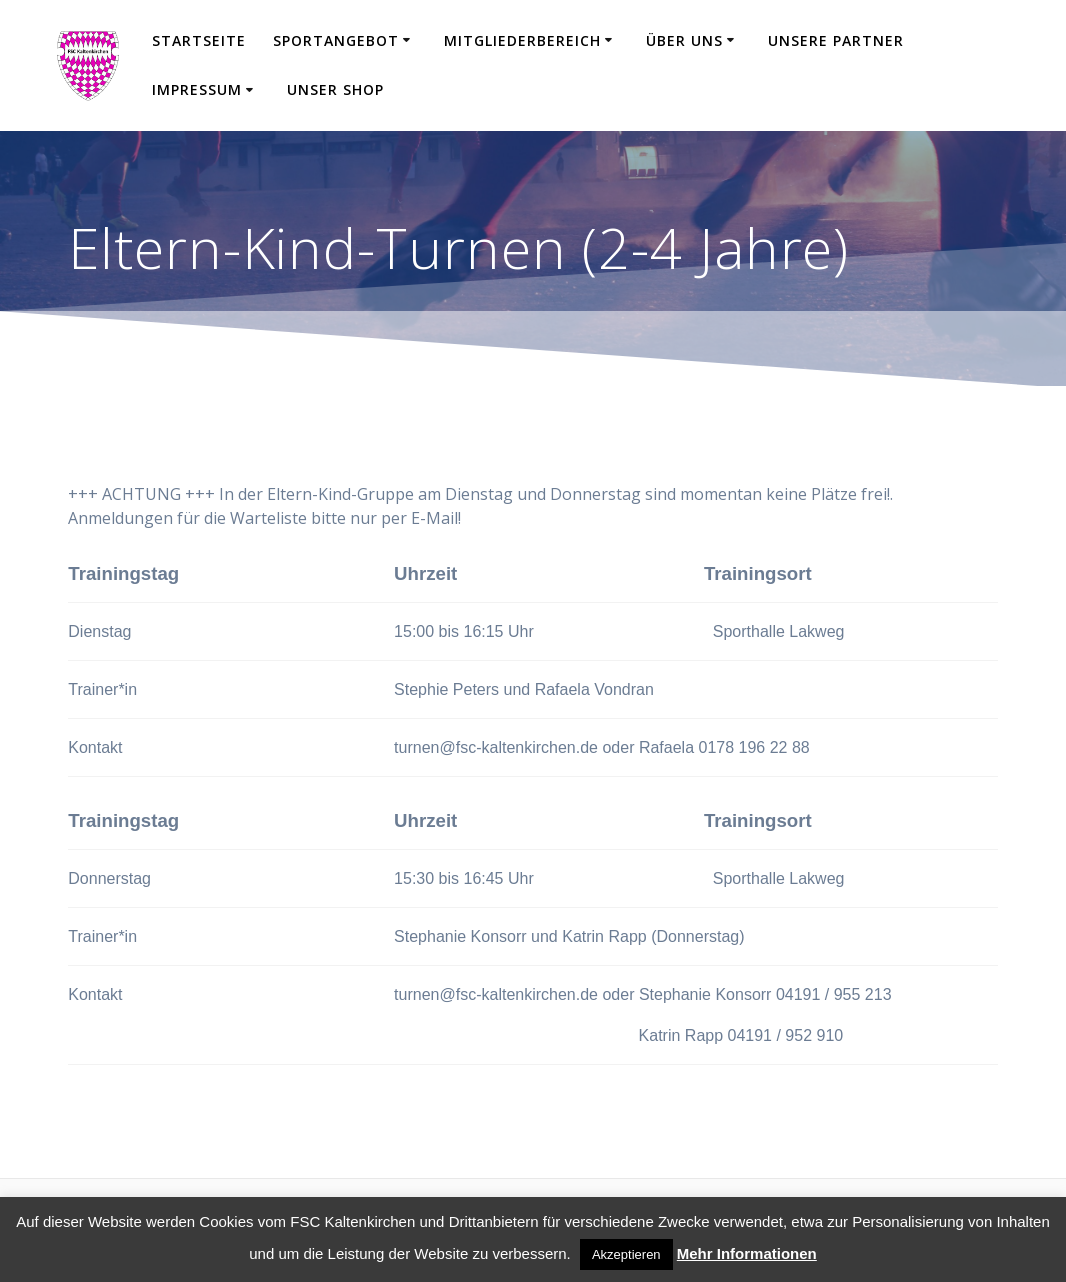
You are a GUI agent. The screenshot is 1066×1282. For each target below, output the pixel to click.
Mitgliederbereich (522, 40)
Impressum (197, 89)
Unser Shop (335, 89)
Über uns (684, 40)
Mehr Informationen (747, 1253)
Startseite (199, 40)
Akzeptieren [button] (626, 1254)
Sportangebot (336, 40)
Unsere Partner (836, 40)
